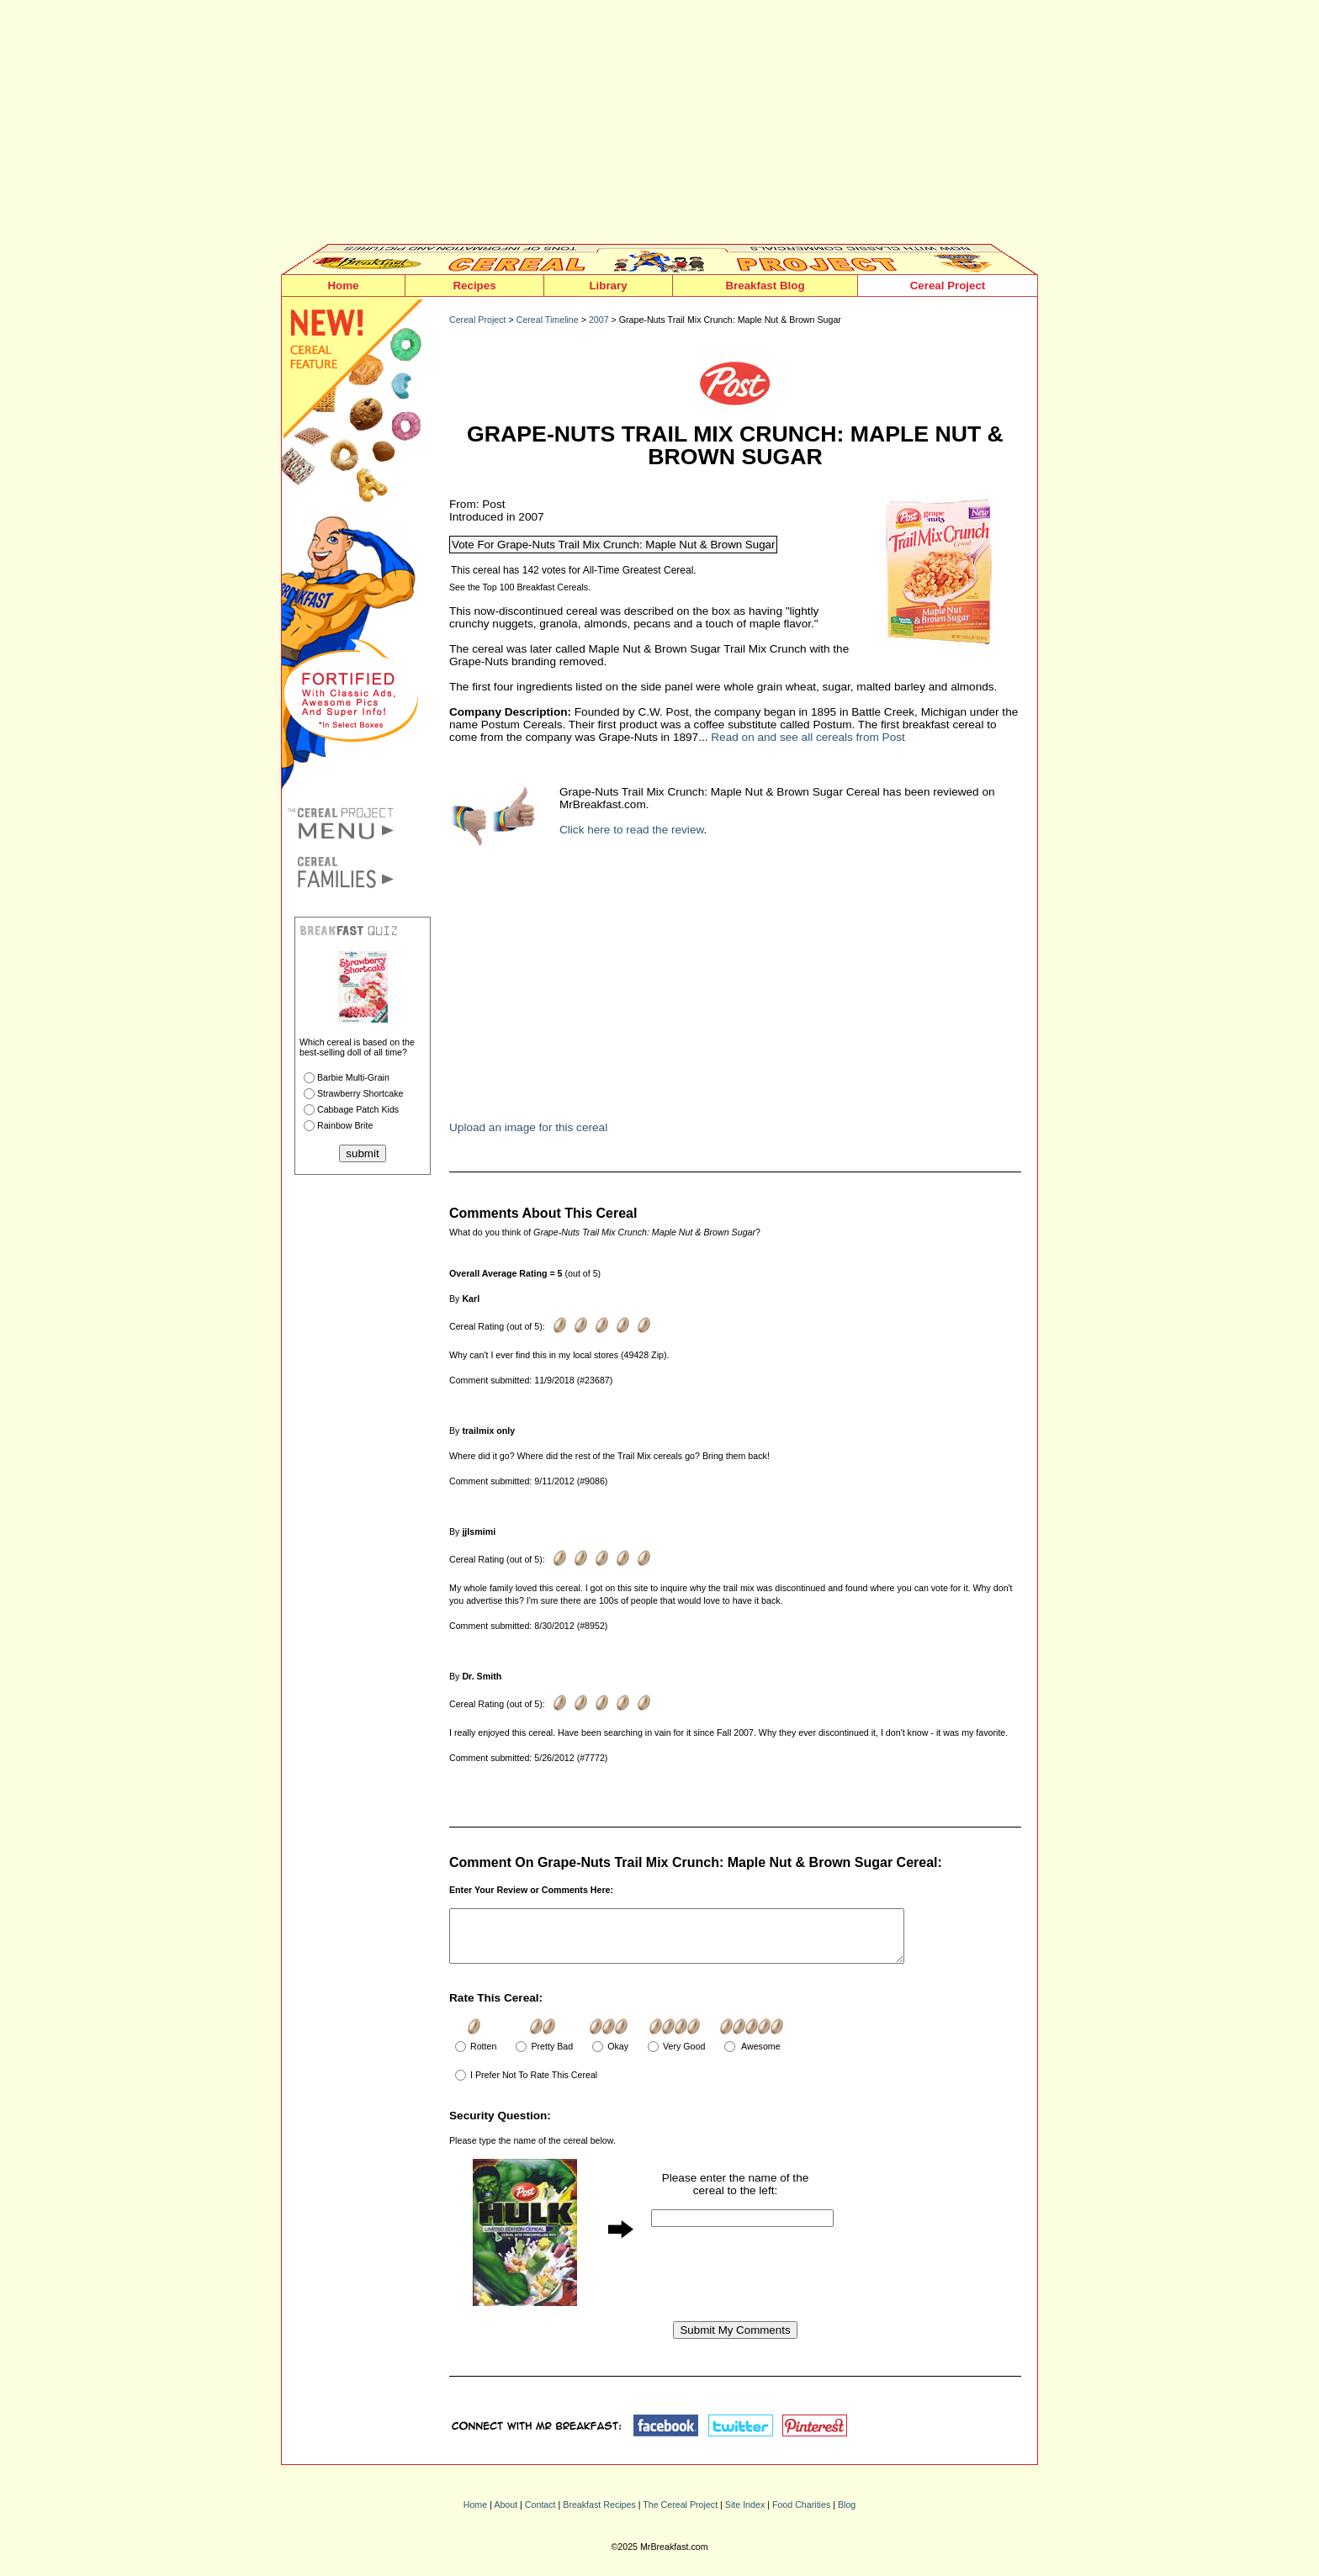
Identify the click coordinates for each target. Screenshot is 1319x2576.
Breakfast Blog (764, 285)
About (505, 2515)
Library (608, 285)
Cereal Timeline (547, 320)
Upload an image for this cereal (528, 1127)
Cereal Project (948, 285)
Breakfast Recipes (599, 2515)
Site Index (745, 2515)
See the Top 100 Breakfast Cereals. (520, 587)
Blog (846, 2515)
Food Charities (801, 2515)
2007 (599, 320)
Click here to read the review (631, 829)
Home (342, 285)
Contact (540, 2515)
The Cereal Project (680, 2515)
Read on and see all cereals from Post (807, 737)
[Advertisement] (659, 126)
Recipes (474, 285)
